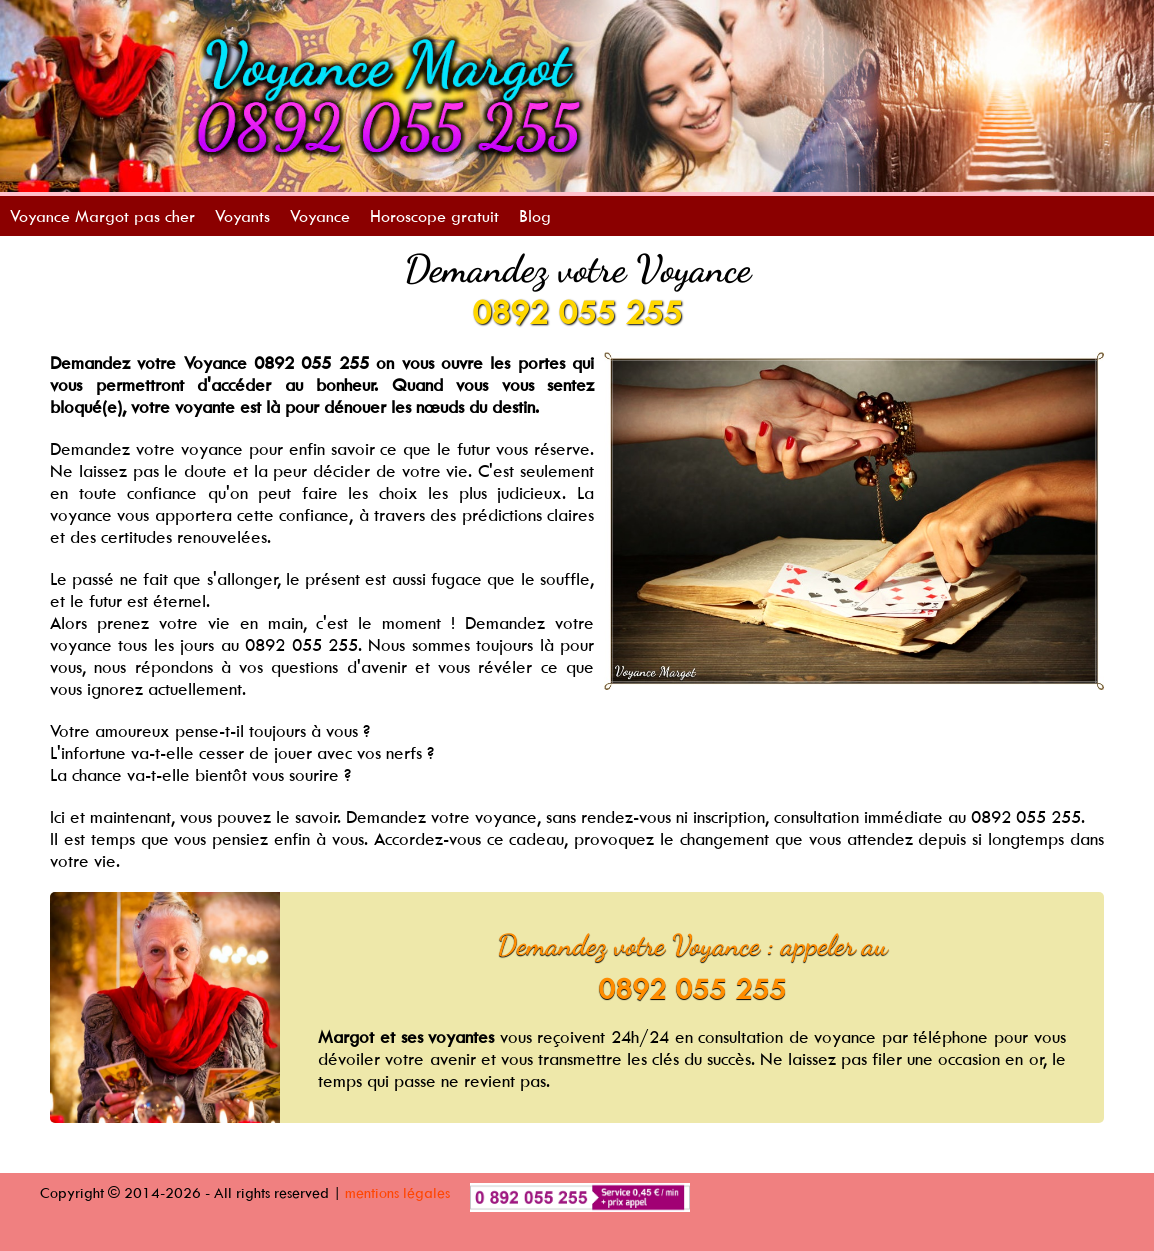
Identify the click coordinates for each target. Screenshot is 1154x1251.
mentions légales (397, 1192)
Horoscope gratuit (434, 216)
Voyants (242, 216)
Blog (535, 216)
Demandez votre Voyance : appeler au (692, 945)
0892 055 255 (577, 312)
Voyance (320, 216)
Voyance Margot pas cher (102, 216)
